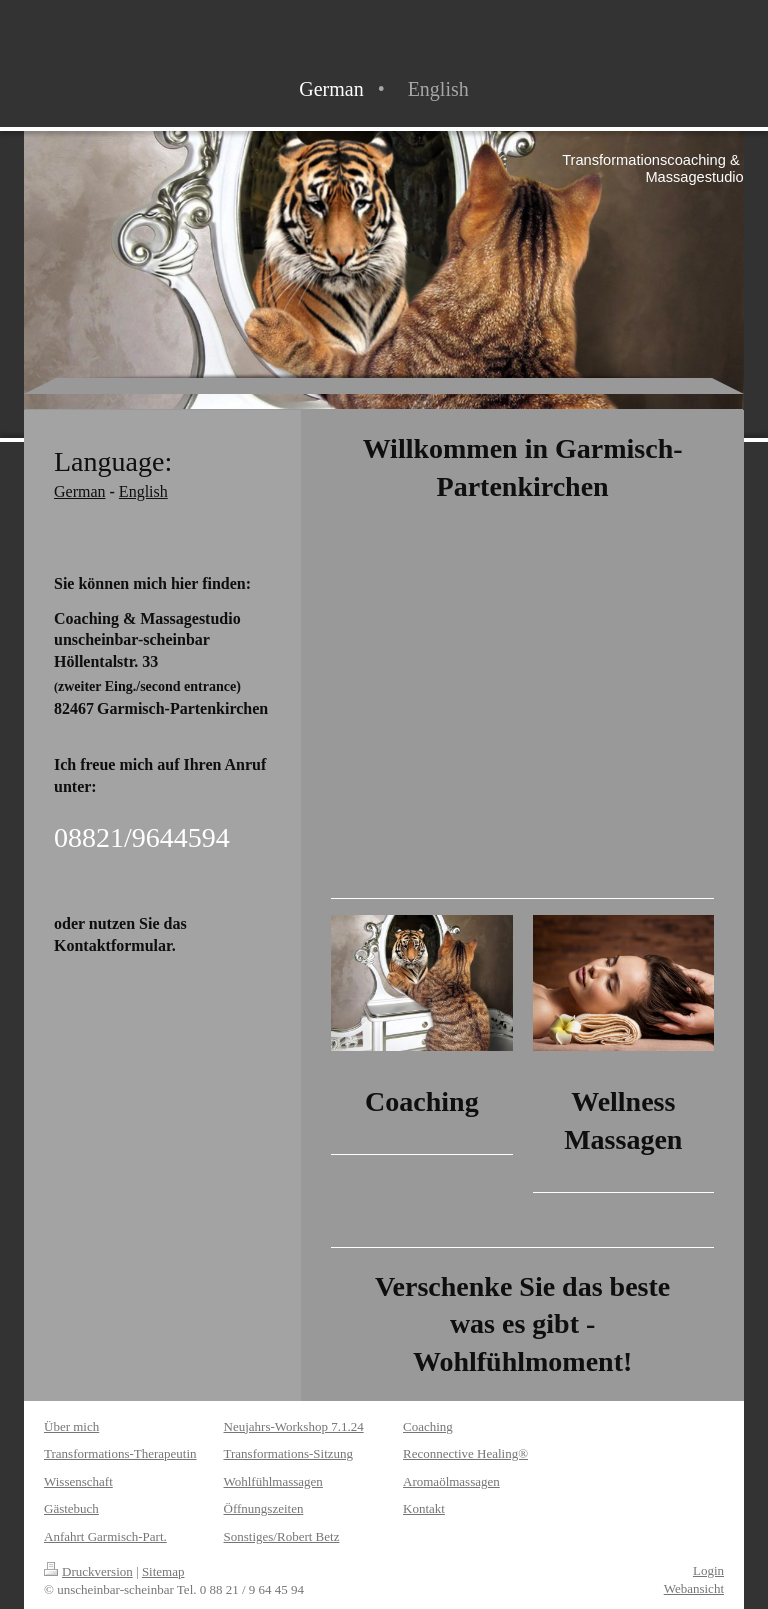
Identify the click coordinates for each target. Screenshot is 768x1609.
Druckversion (88, 1571)
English (143, 491)
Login (708, 1570)
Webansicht (694, 1588)
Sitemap (163, 1571)
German (80, 491)
